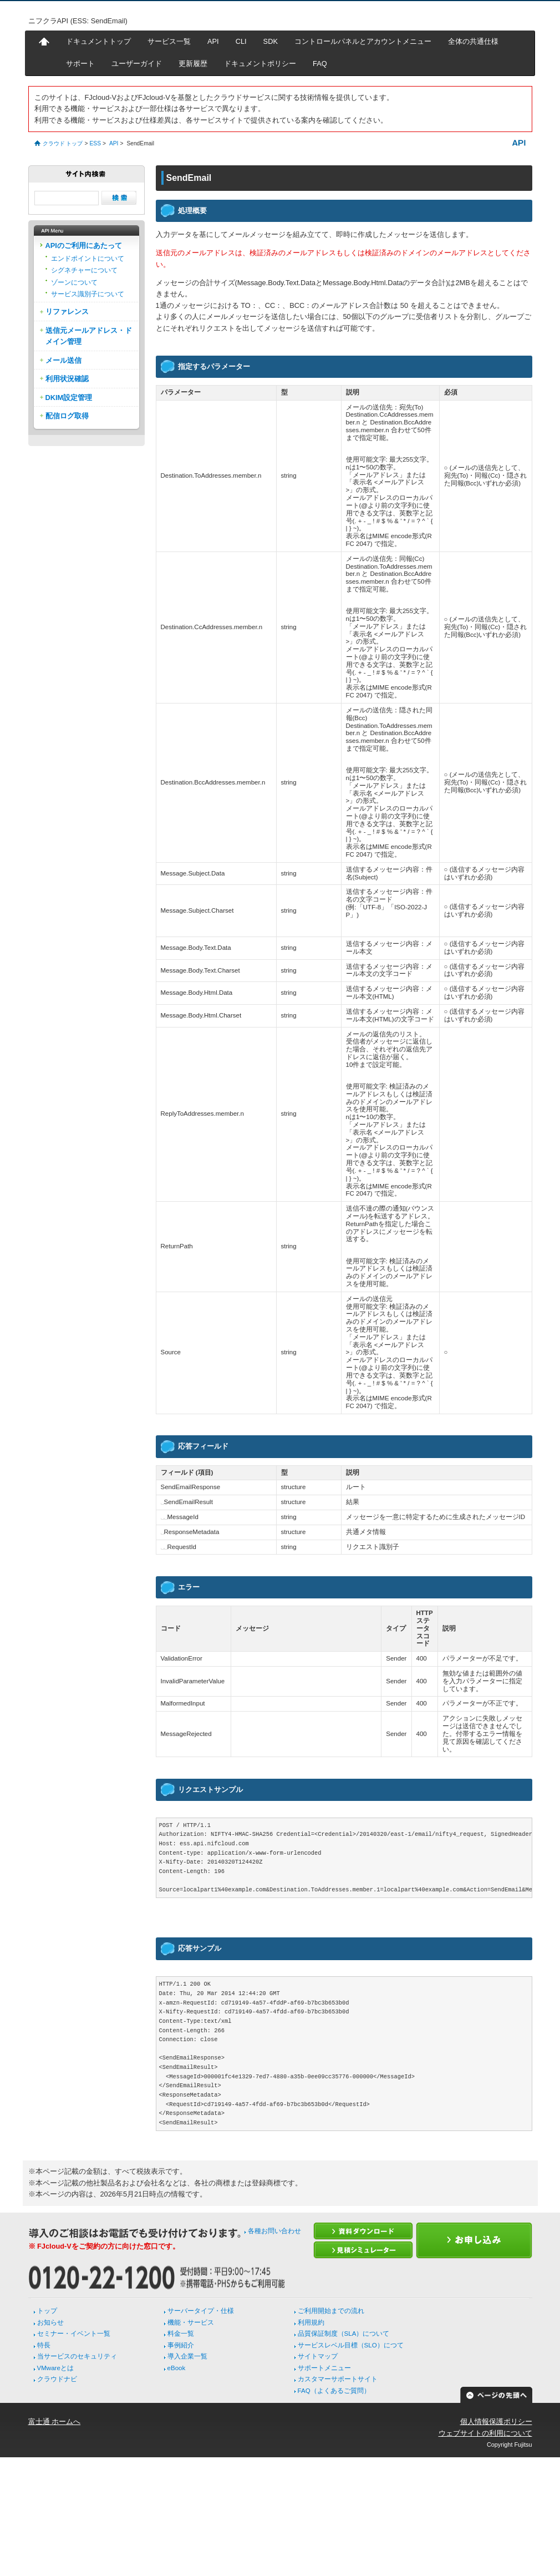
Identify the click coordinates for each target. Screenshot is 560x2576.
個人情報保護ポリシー (496, 2421)
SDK (270, 41)
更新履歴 (193, 63)
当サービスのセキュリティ (77, 2356)
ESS (95, 143)
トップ (47, 2310)
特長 (43, 2345)
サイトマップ (318, 2356)
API (213, 41)
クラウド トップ (63, 143)
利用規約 (311, 2322)
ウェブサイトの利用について (485, 2433)
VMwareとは (55, 2368)
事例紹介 (180, 2345)
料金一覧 (180, 2333)
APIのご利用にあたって (83, 245)
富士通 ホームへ (54, 2421)
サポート (80, 63)
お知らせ (50, 2322)
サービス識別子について (87, 294)
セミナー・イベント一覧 (73, 2333)
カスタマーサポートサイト (338, 2379)
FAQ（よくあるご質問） (334, 2390)
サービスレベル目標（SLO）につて (351, 2345)
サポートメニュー (324, 2368)
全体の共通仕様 (473, 41)
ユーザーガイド (136, 63)
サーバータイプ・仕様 (200, 2310)
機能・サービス (190, 2322)
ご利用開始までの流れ (331, 2310)
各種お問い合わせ (274, 2231)
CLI (241, 41)
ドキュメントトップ (98, 41)
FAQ (320, 63)
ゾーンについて (74, 282)
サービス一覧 (169, 41)
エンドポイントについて (87, 258)
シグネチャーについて (84, 270)
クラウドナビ (57, 2379)
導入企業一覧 (187, 2356)
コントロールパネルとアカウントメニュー (362, 41)
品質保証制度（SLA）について (344, 2333)
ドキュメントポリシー (260, 63)
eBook (176, 2368)
